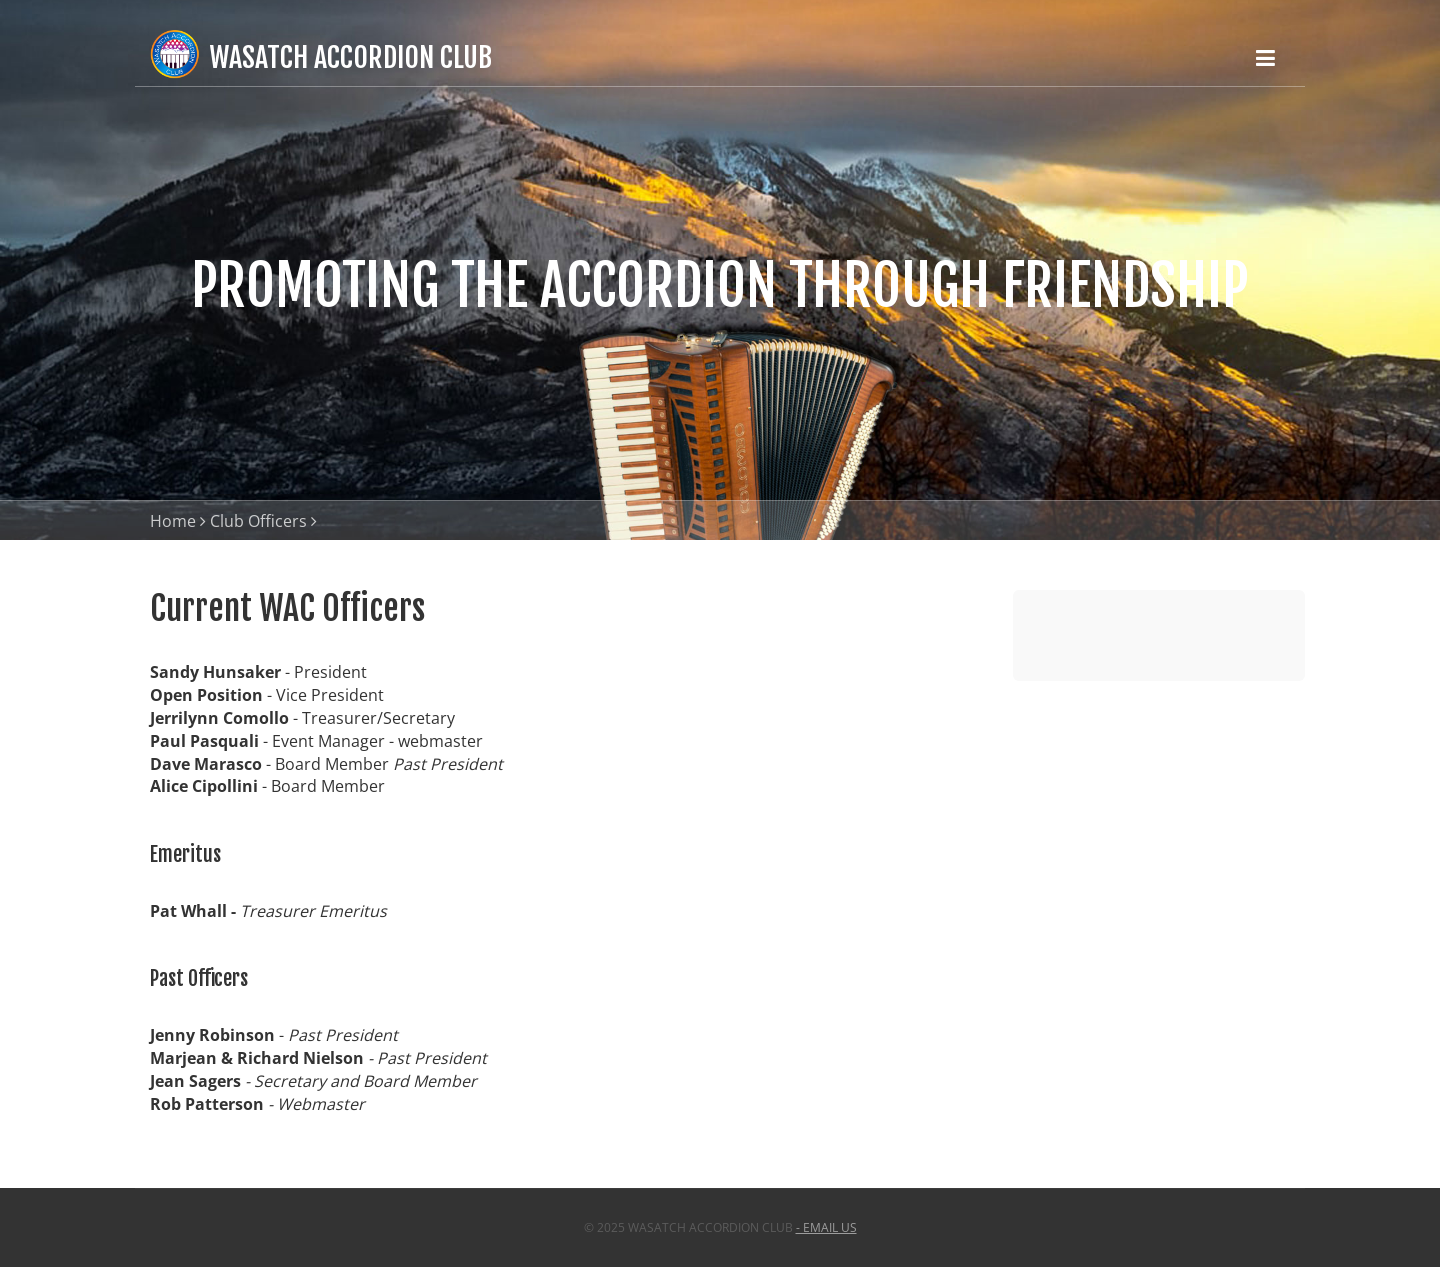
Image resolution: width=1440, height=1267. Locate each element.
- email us (826, 1227)
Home (173, 521)
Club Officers (258, 521)
